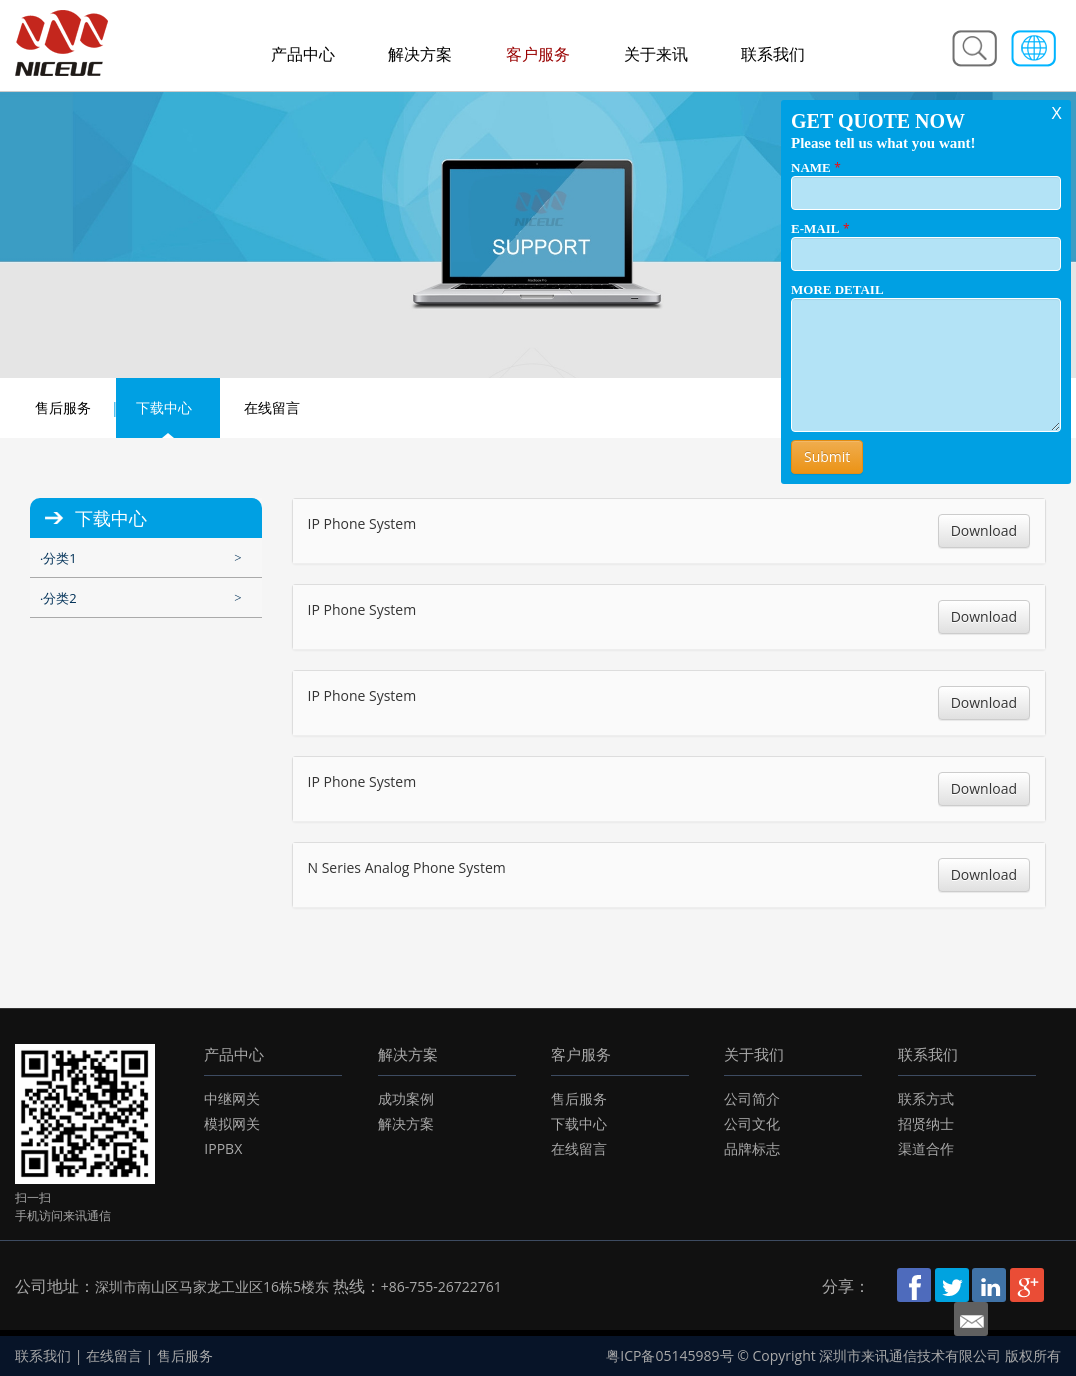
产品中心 (303, 54)
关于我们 (754, 1054)
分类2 (59, 598)
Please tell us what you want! (883, 143)
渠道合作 (926, 1148)
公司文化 (752, 1123)
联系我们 (773, 54)
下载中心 (164, 407)
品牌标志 (752, 1148)
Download (984, 530)
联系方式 (926, 1098)
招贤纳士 (926, 1123)
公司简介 (752, 1098)
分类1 (59, 558)
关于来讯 (656, 54)
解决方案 (420, 54)
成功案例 (406, 1098)
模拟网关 (232, 1123)
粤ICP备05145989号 (669, 1355)
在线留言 (272, 407)
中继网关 (232, 1098)
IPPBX (223, 1148)
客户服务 (538, 54)
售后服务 (63, 407)
